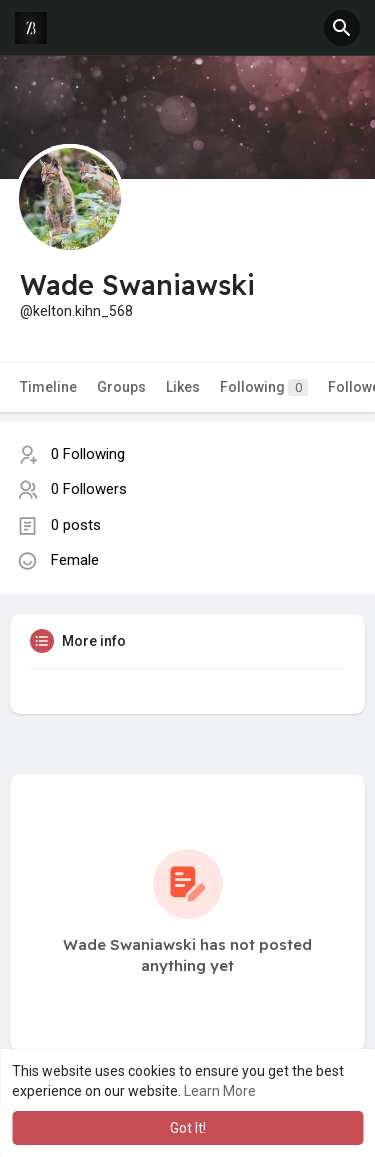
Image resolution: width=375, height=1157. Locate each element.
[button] (342, 28)
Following (264, 387)
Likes (183, 387)
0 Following (88, 454)
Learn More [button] (220, 1091)
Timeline (48, 387)
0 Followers (89, 489)
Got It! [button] (188, 1128)
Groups (121, 387)
